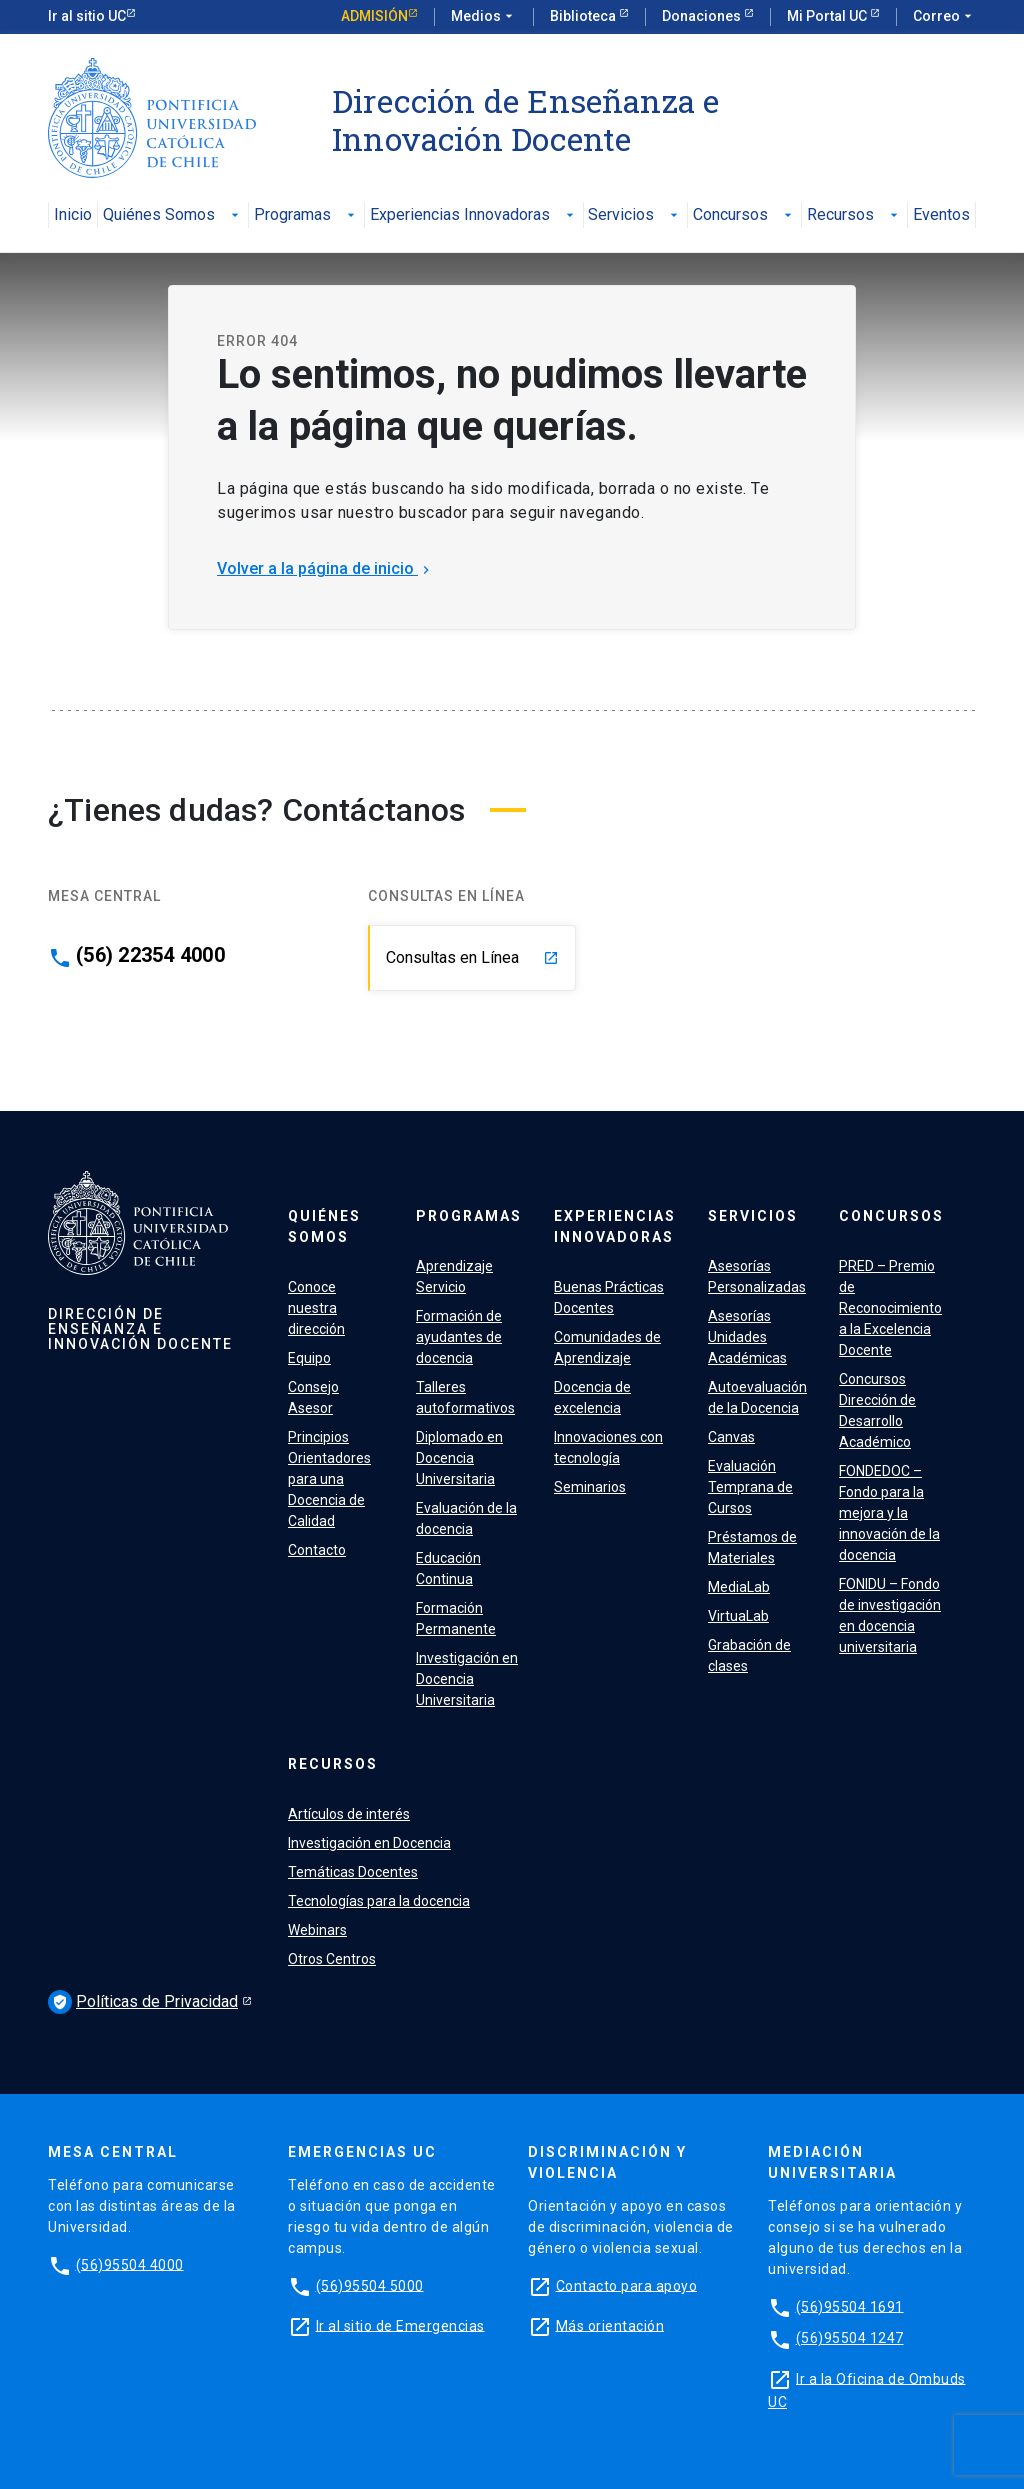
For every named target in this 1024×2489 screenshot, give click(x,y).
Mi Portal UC (828, 16)
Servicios (635, 215)
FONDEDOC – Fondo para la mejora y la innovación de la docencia (889, 1513)
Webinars (317, 1930)
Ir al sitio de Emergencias (400, 2325)
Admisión (374, 16)
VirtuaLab (738, 1616)
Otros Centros (332, 1959)
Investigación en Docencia (369, 1843)
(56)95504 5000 (370, 2285)
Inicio (73, 215)
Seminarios (590, 1487)
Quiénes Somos (173, 215)
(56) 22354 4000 (150, 955)
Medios (484, 17)
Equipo (309, 1358)
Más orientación (610, 2325)
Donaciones (703, 16)
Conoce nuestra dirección (316, 1308)
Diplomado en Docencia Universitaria (459, 1458)
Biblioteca (584, 16)
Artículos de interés (349, 1814)
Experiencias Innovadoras (474, 215)
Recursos (854, 215)
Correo (944, 17)
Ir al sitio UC (87, 16)
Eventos (941, 215)
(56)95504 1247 (850, 2338)
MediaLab (739, 1587)
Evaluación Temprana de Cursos (750, 1487)
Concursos (744, 215)
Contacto (317, 1550)
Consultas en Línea (472, 957)
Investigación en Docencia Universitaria (467, 1679)
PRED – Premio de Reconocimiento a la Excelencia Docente (890, 1308)
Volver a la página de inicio (325, 568)
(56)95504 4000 (130, 2264)
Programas (306, 215)
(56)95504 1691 (850, 2306)
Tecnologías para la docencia (379, 1901)
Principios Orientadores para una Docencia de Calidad (329, 1479)
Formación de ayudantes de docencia (459, 1337)
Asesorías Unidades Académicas (747, 1337)
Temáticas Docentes (353, 1872)
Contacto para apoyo (627, 2285)
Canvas (731, 1437)
